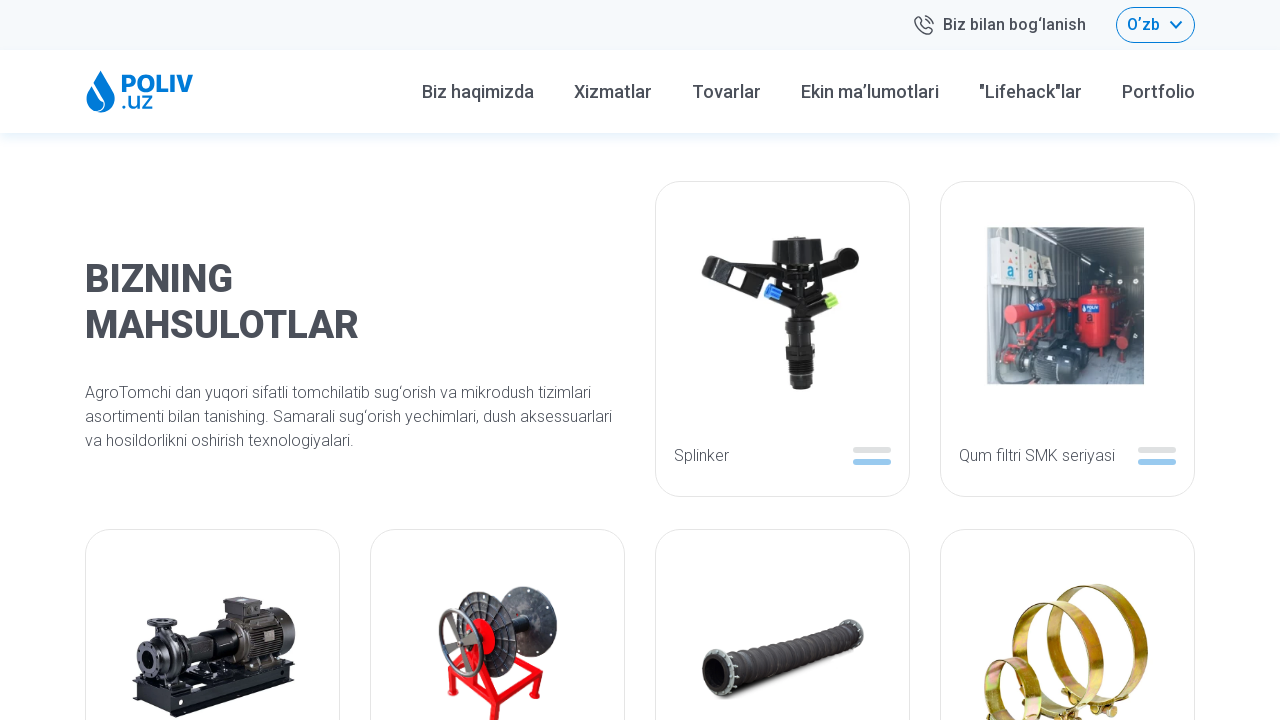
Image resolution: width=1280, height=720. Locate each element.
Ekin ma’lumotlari (870, 91)
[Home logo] (140, 91)
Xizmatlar (613, 91)
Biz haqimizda (478, 91)
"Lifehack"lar (1030, 91)
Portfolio (1158, 91)
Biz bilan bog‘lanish (999, 25)
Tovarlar (726, 91)
